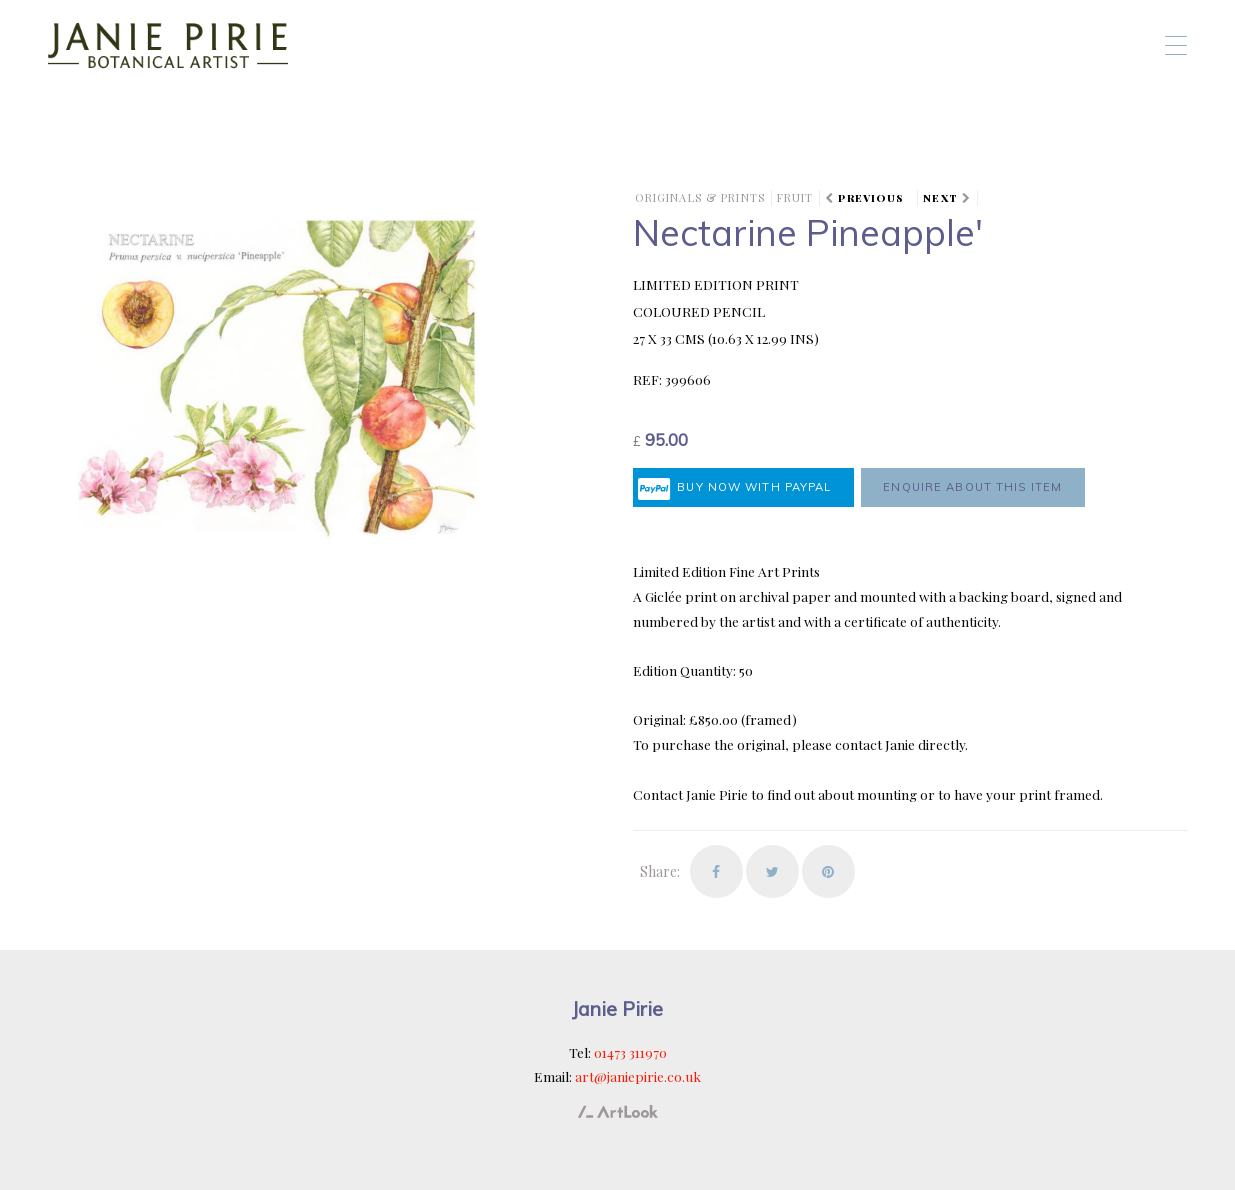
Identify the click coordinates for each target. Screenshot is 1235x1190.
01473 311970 (630, 1052)
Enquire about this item (972, 487)
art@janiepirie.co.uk (638, 1076)
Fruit (795, 197)
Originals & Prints (700, 197)
